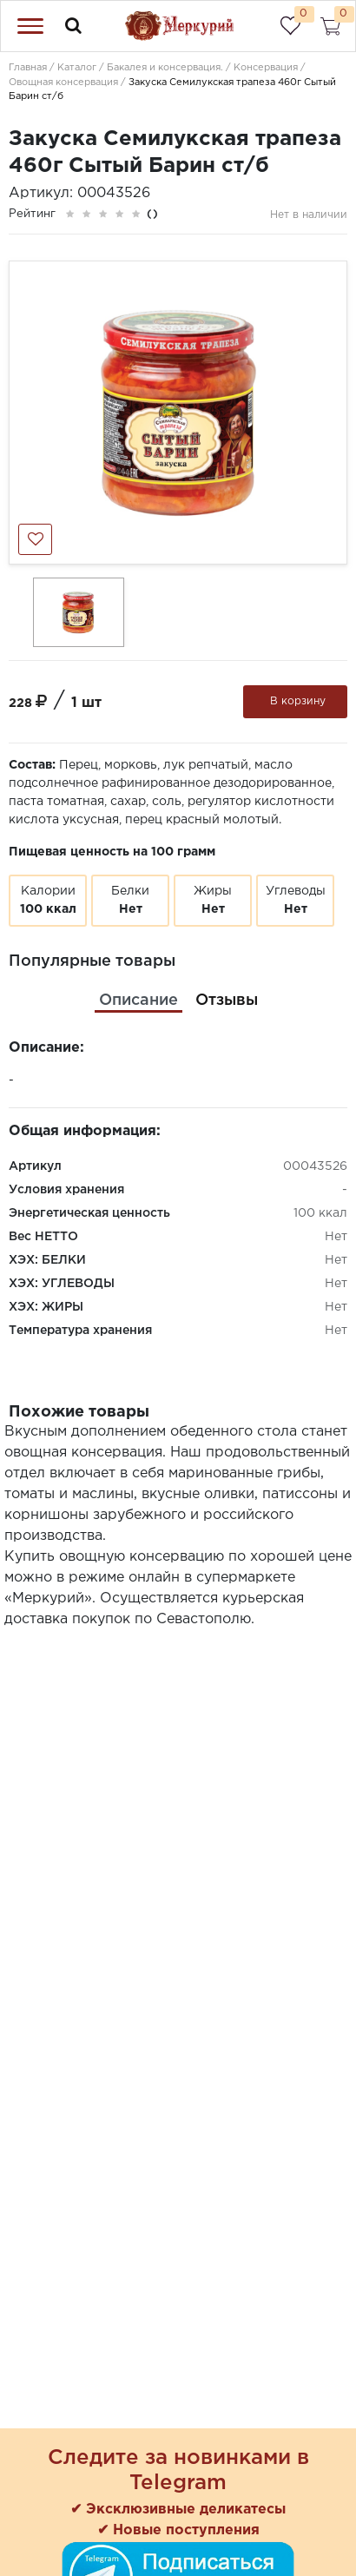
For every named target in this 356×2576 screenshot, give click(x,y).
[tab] (138, 1001)
